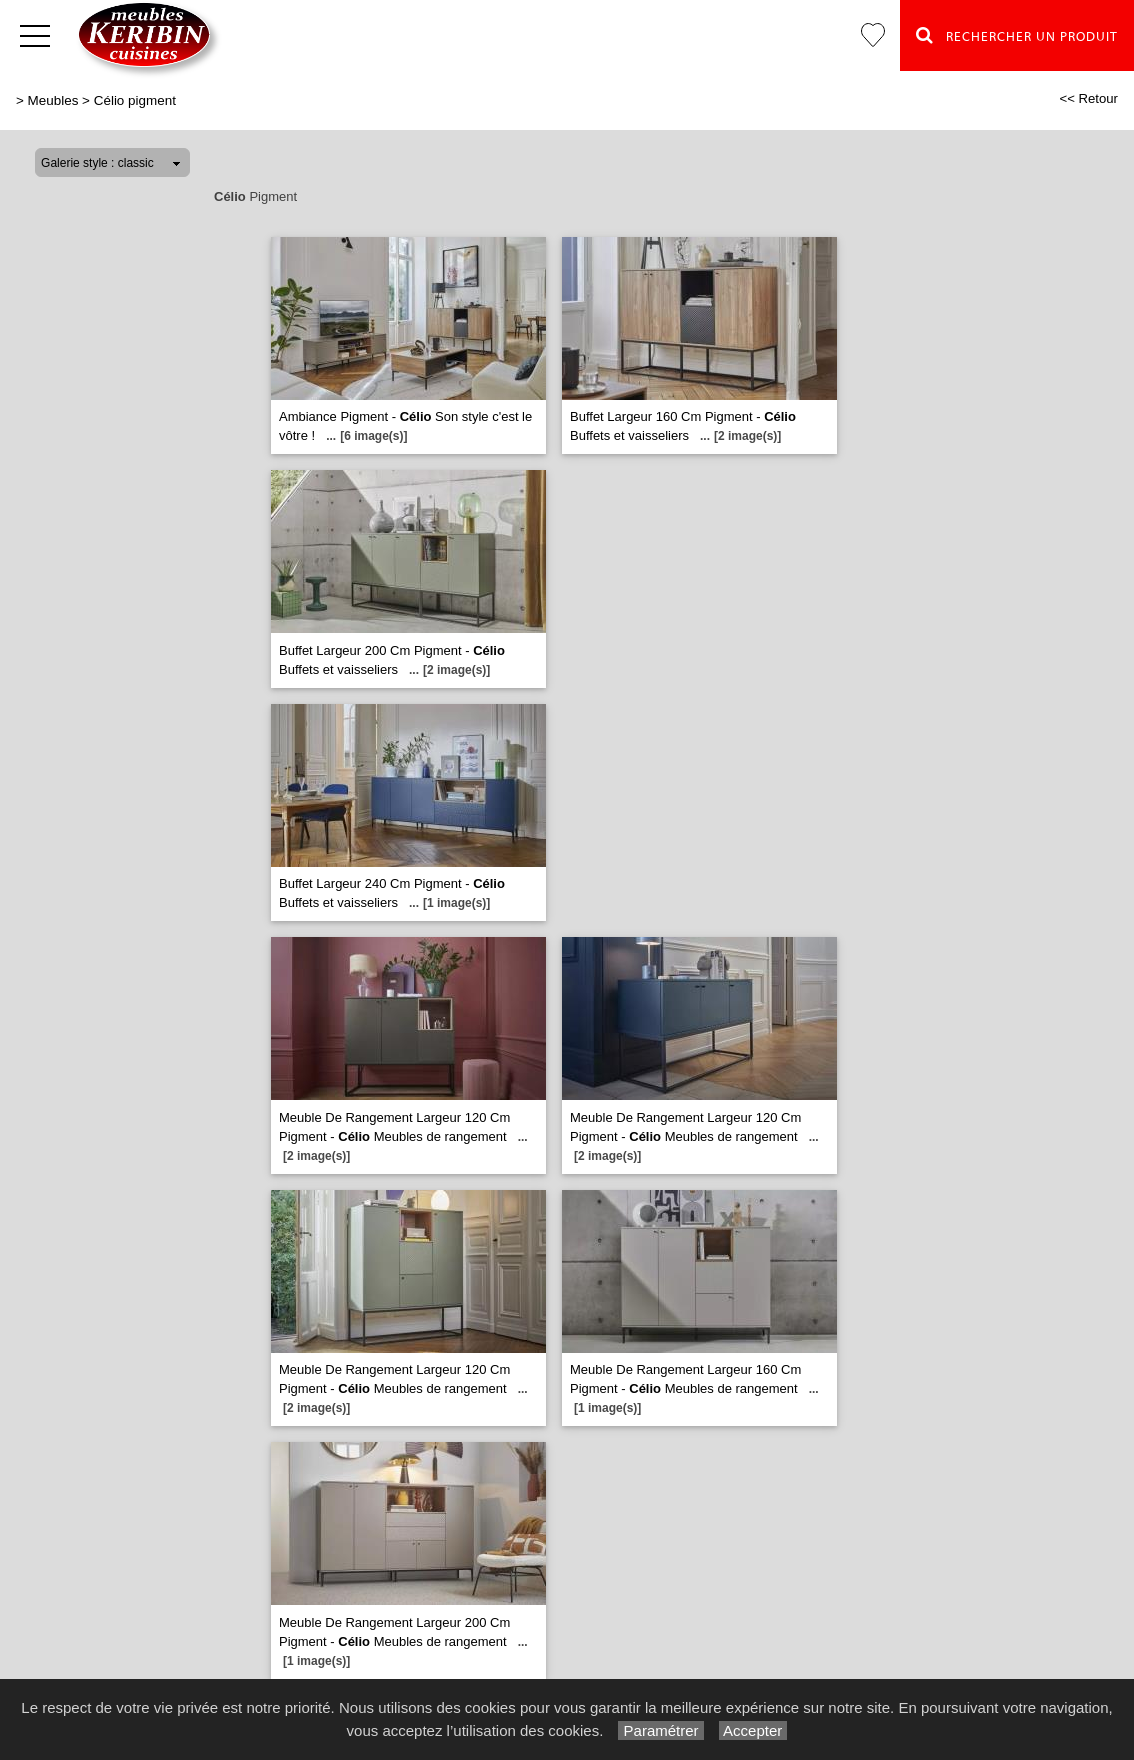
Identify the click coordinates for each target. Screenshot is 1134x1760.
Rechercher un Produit (1017, 35)
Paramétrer (660, 1730)
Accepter (753, 1730)
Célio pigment (135, 100)
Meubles (53, 100)
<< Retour (1088, 98)
